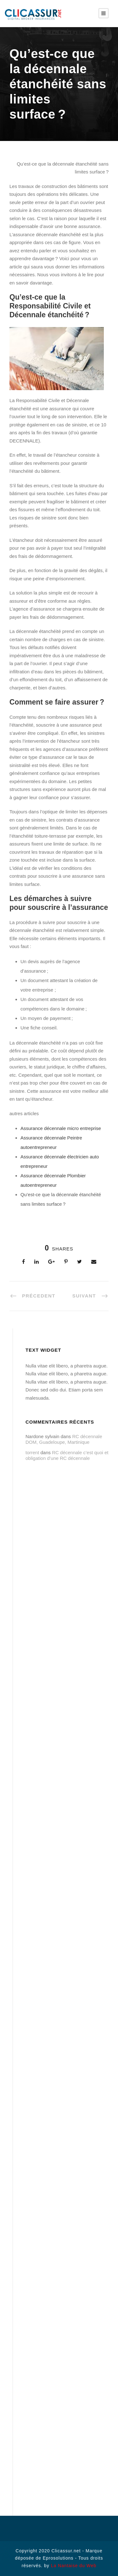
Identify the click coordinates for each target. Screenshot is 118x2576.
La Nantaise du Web (74, 2565)
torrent (32, 1452)
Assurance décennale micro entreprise (60, 1128)
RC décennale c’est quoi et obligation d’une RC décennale (67, 1455)
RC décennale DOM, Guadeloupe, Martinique (63, 1439)
